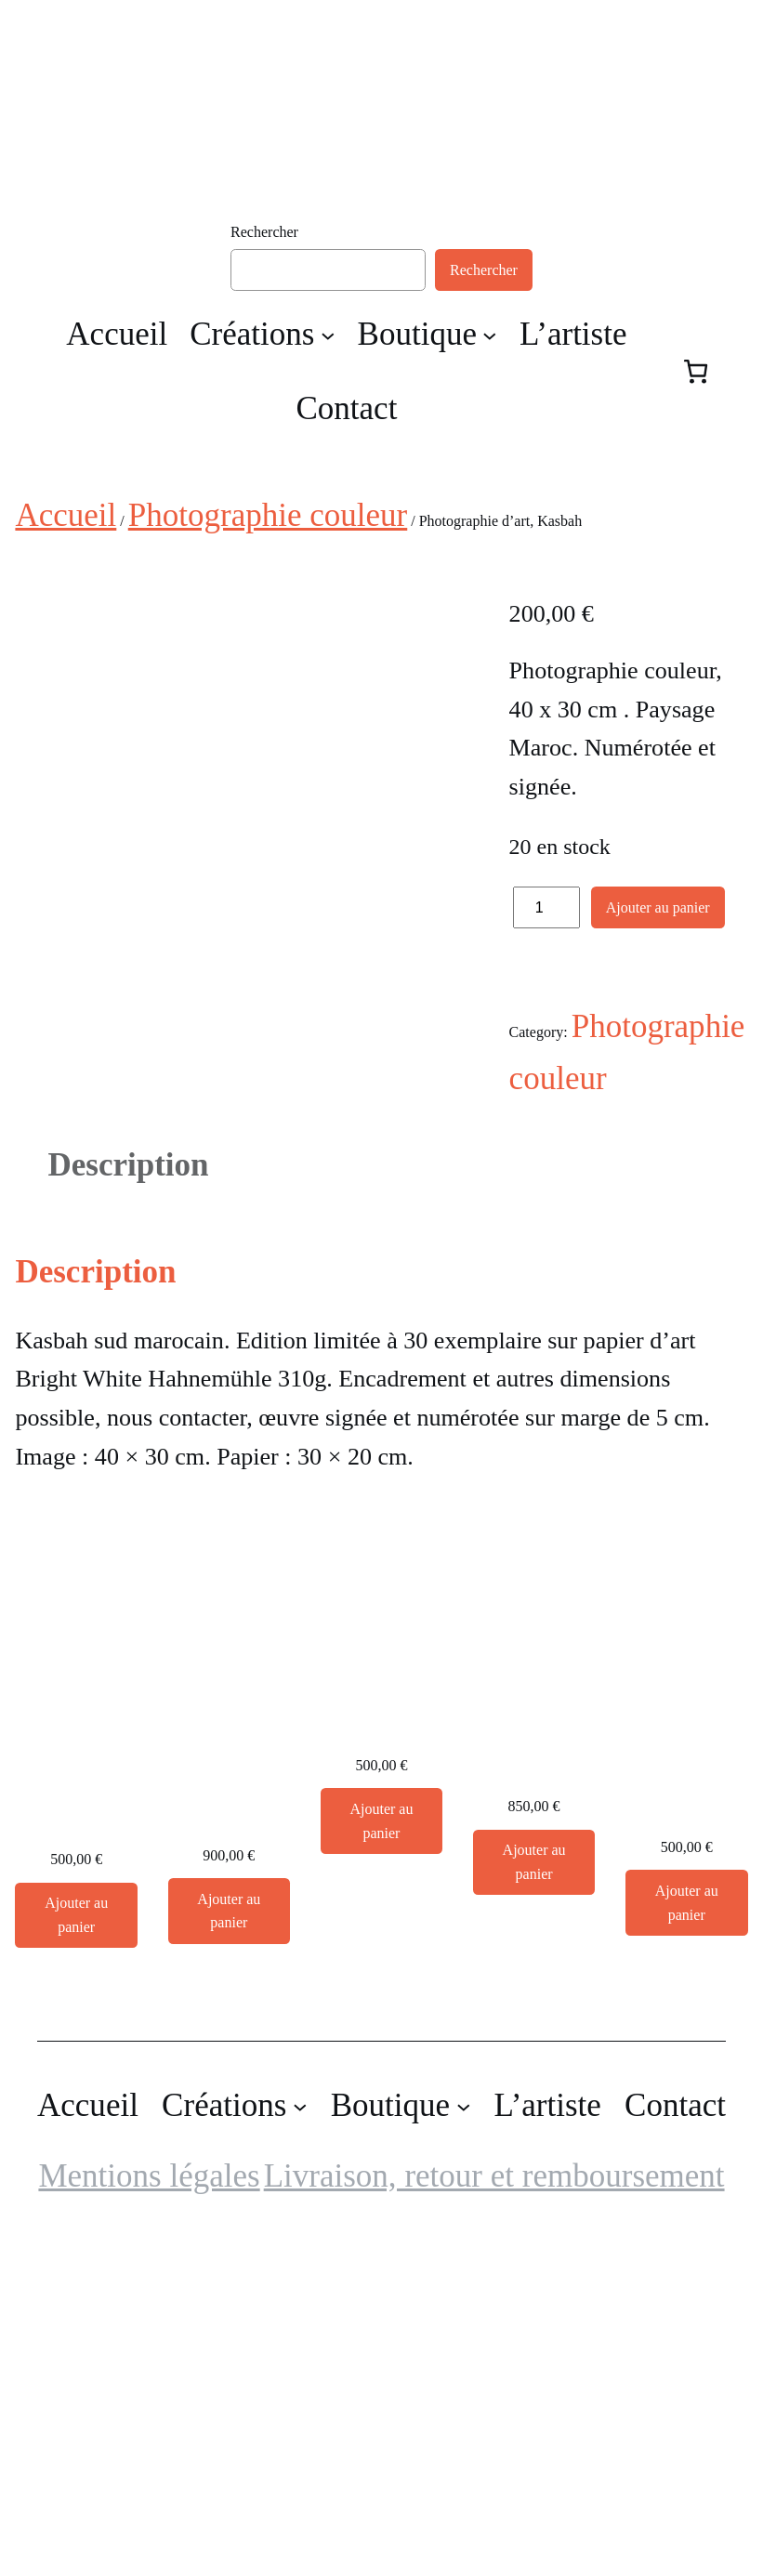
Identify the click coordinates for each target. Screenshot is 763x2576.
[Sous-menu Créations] (328, 334)
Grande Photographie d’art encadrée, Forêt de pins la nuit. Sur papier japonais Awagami (229, 2083)
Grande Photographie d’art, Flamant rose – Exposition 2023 (534, 2058)
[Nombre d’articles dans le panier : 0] (695, 371)
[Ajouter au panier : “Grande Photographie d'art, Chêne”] (382, 2157)
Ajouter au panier (658, 907)
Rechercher (264, 232)
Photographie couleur (267, 515)
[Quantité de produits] (546, 907)
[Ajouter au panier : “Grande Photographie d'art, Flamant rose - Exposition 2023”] (534, 2198)
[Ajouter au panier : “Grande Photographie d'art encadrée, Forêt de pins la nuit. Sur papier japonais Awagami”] (229, 2247)
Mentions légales (148, 2512)
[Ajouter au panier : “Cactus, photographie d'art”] (76, 2251)
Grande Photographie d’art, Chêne (381, 2042)
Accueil (65, 515)
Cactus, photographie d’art (76, 2136)
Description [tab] (127, 1502)
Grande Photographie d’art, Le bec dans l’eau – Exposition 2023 (686, 2099)
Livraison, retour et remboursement (494, 2512)
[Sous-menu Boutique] (489, 334)
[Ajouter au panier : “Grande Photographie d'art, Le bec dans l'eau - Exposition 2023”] (686, 2239)
